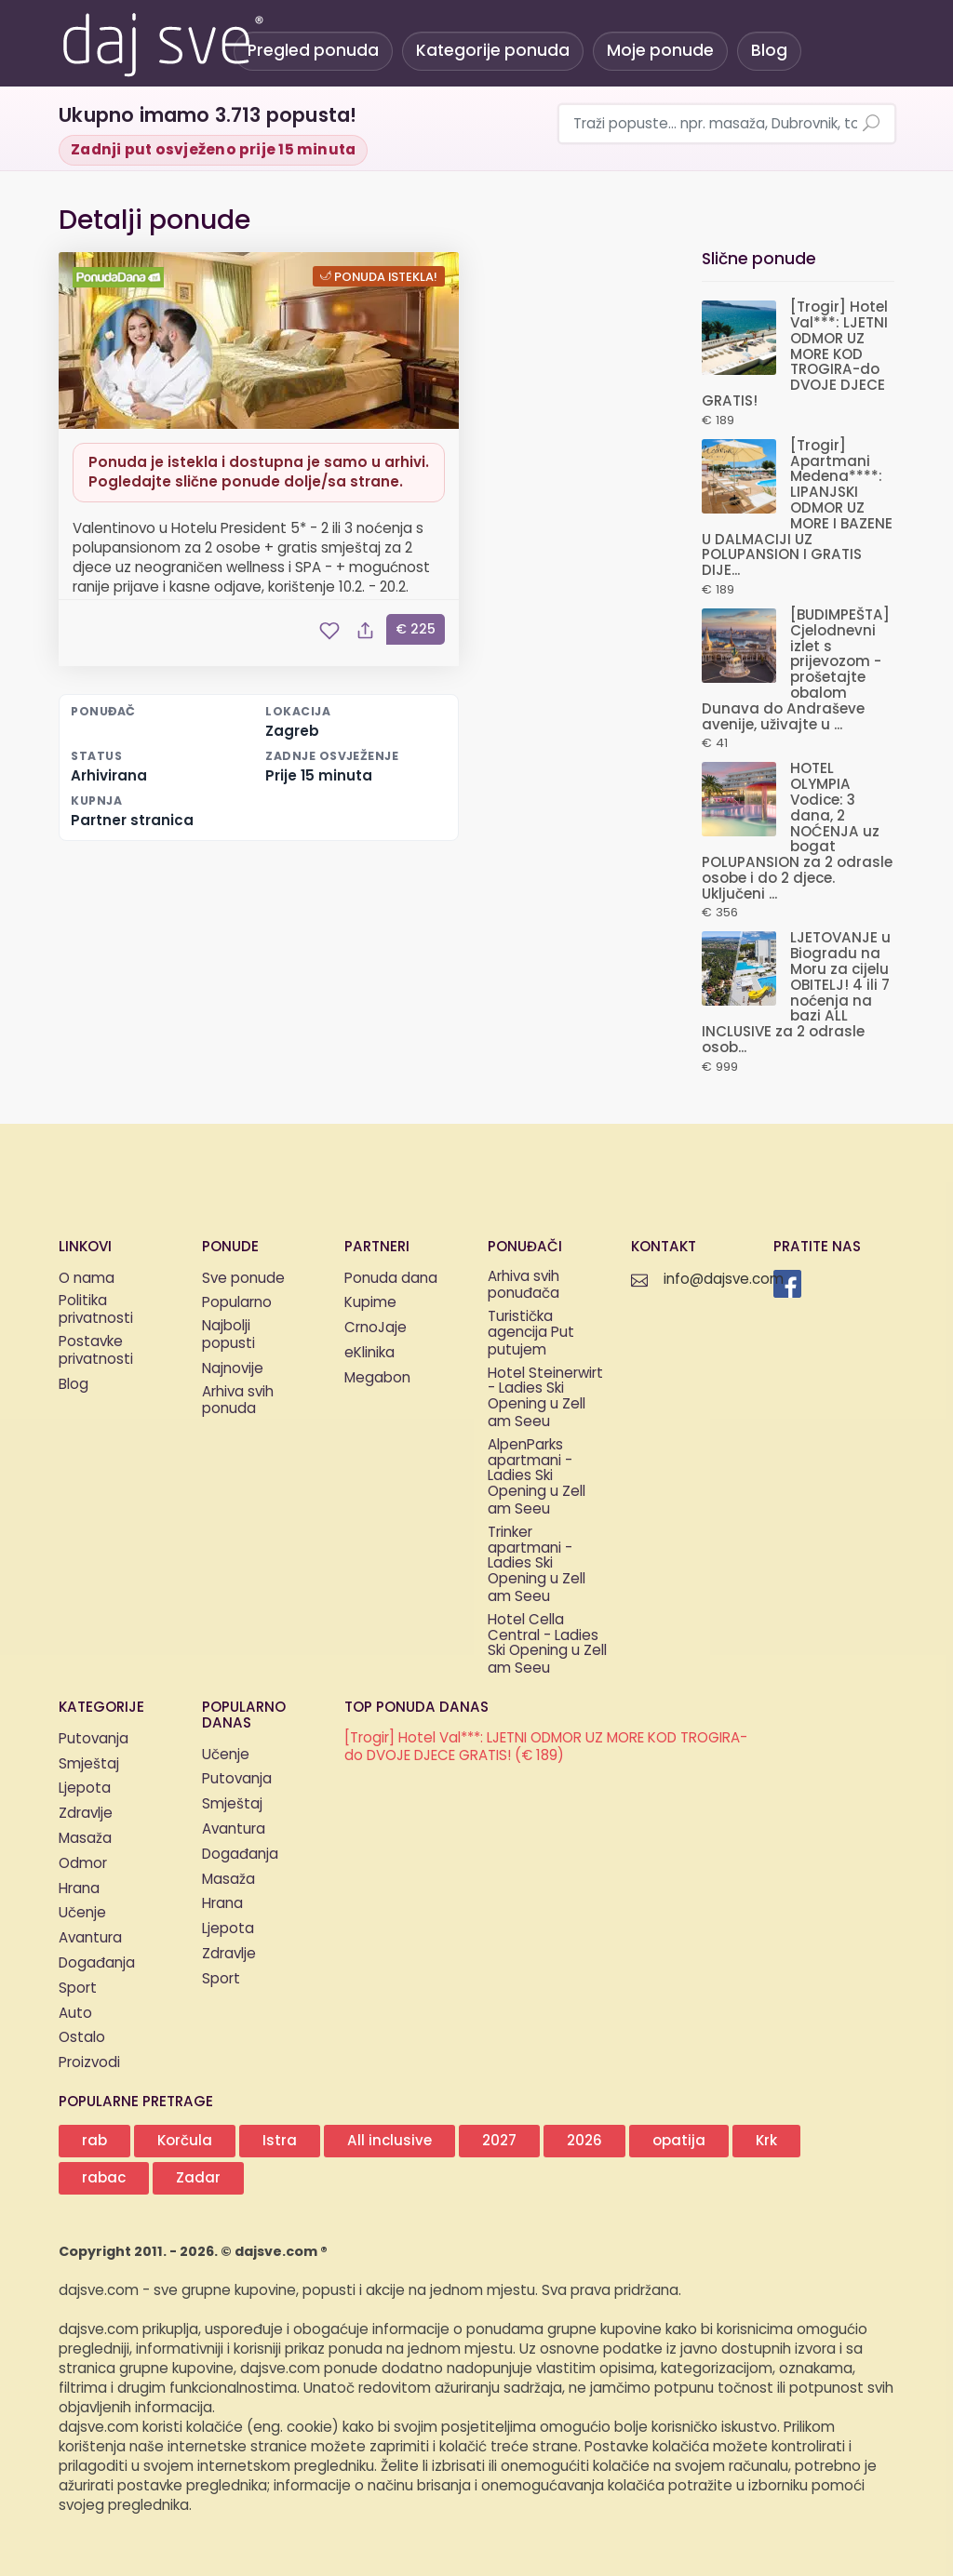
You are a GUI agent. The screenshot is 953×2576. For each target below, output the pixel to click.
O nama (86, 1279)
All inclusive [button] (389, 2141)
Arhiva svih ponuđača (523, 1286)
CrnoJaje (375, 1328)
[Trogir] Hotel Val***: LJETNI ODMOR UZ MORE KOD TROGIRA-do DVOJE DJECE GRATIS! (795, 354)
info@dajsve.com (724, 1279)
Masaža (85, 1839)
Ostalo (82, 2038)
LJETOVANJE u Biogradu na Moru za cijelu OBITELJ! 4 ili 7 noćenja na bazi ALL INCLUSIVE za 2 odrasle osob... (796, 993)
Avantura (90, 1938)
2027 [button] (499, 2141)
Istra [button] (279, 2141)
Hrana (79, 1889)
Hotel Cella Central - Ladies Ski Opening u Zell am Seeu (547, 1645)
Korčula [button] (184, 2141)
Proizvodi (89, 2063)
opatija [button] (678, 2141)
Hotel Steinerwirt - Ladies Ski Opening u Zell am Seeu (545, 1399)
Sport (78, 1988)
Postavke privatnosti (96, 1351)
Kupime (370, 1303)
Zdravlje (86, 1813)
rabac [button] (104, 2178)
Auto (75, 2013)
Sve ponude (243, 1279)
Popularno (237, 1303)
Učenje (82, 1913)
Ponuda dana (390, 1279)
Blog (769, 50)
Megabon (377, 1378)
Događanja (97, 1963)
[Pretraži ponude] (871, 124)
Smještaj (89, 1764)
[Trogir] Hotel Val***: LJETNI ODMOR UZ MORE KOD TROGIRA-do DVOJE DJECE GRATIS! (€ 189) (545, 1747)
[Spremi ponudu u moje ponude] (329, 631)
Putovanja (93, 1739)
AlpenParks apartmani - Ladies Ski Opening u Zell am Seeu (536, 1478)
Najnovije (232, 1369)
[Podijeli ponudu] (365, 631)
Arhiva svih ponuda (238, 1402)
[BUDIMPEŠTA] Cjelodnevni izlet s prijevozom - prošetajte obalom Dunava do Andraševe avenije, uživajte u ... (796, 670)
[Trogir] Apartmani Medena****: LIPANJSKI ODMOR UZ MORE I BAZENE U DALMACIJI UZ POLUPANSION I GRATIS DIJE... (797, 508)
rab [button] (94, 2141)
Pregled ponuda (313, 50)
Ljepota (85, 1788)
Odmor (83, 1864)
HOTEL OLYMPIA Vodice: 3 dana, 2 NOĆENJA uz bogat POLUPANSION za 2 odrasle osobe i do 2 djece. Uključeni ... (797, 831)
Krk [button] (766, 2141)
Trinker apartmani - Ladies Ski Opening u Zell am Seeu (536, 1566)
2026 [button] (584, 2141)
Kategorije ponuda (493, 50)
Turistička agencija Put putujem (531, 1334)
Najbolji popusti (228, 1336)
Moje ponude (660, 50)
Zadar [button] (198, 2178)
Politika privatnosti (96, 1311)
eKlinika (369, 1353)
